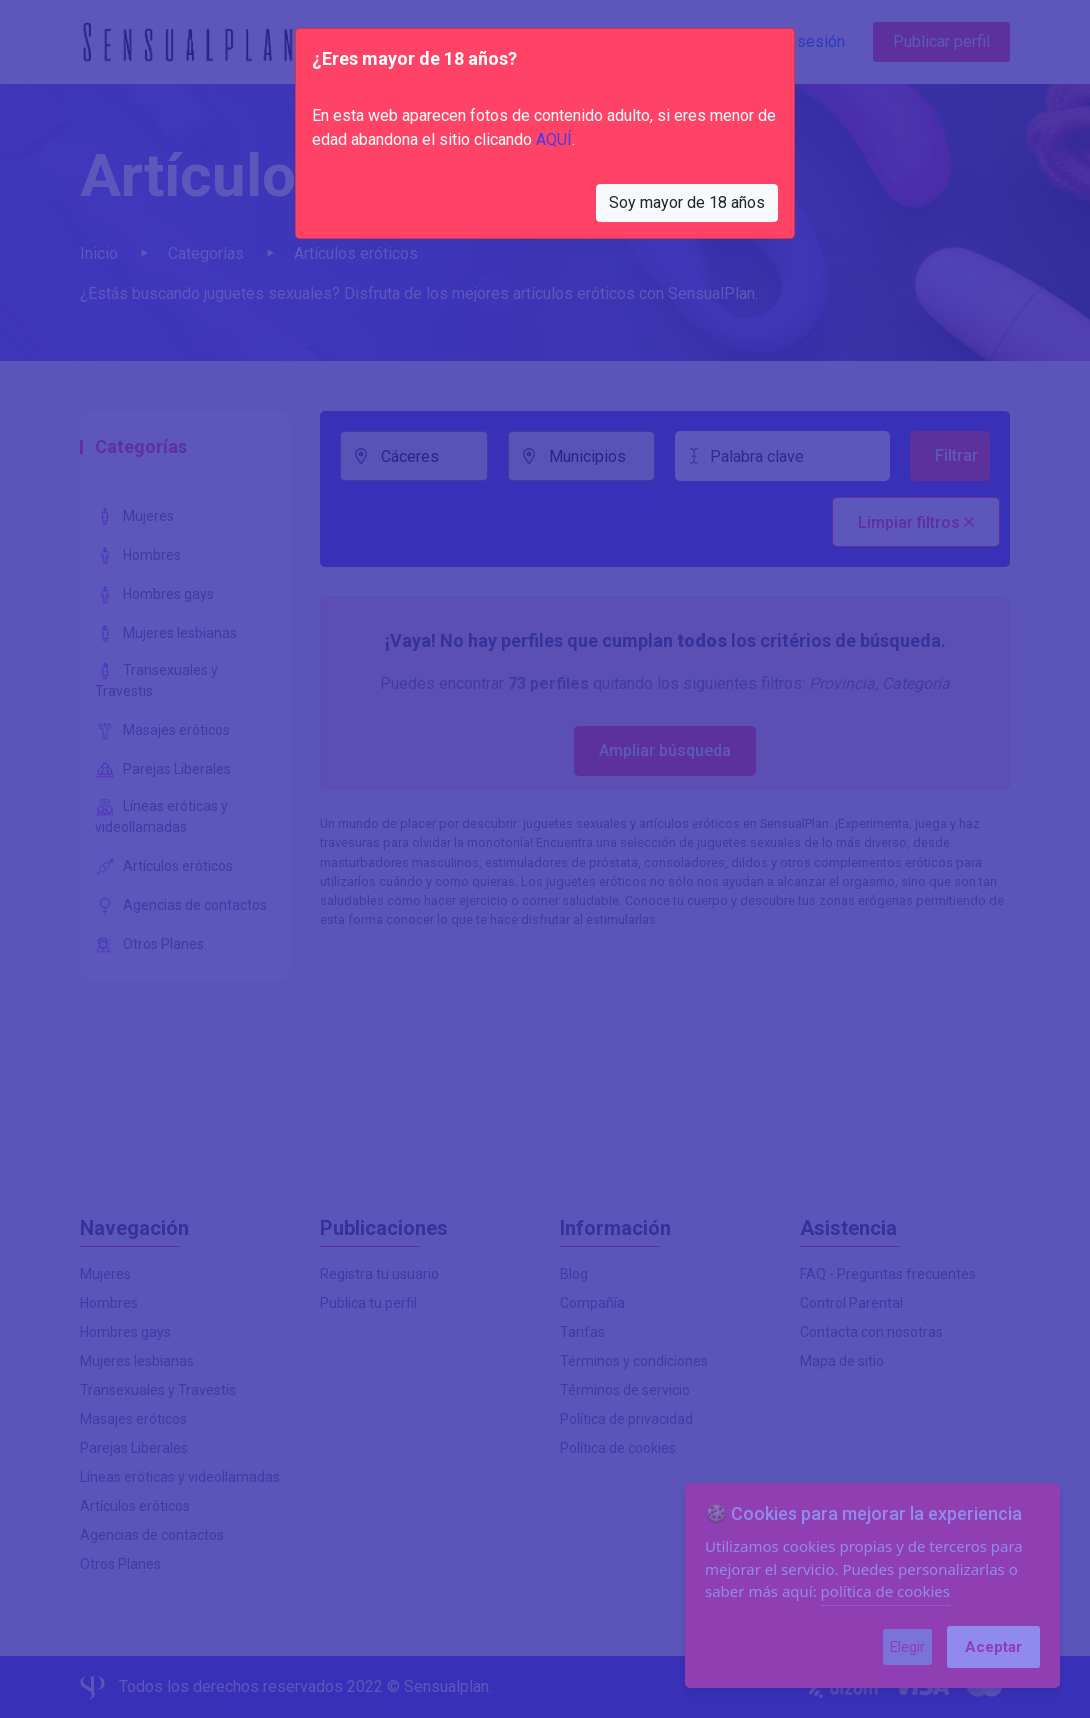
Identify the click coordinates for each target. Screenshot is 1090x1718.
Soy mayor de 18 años (687, 202)
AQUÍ (554, 139)
